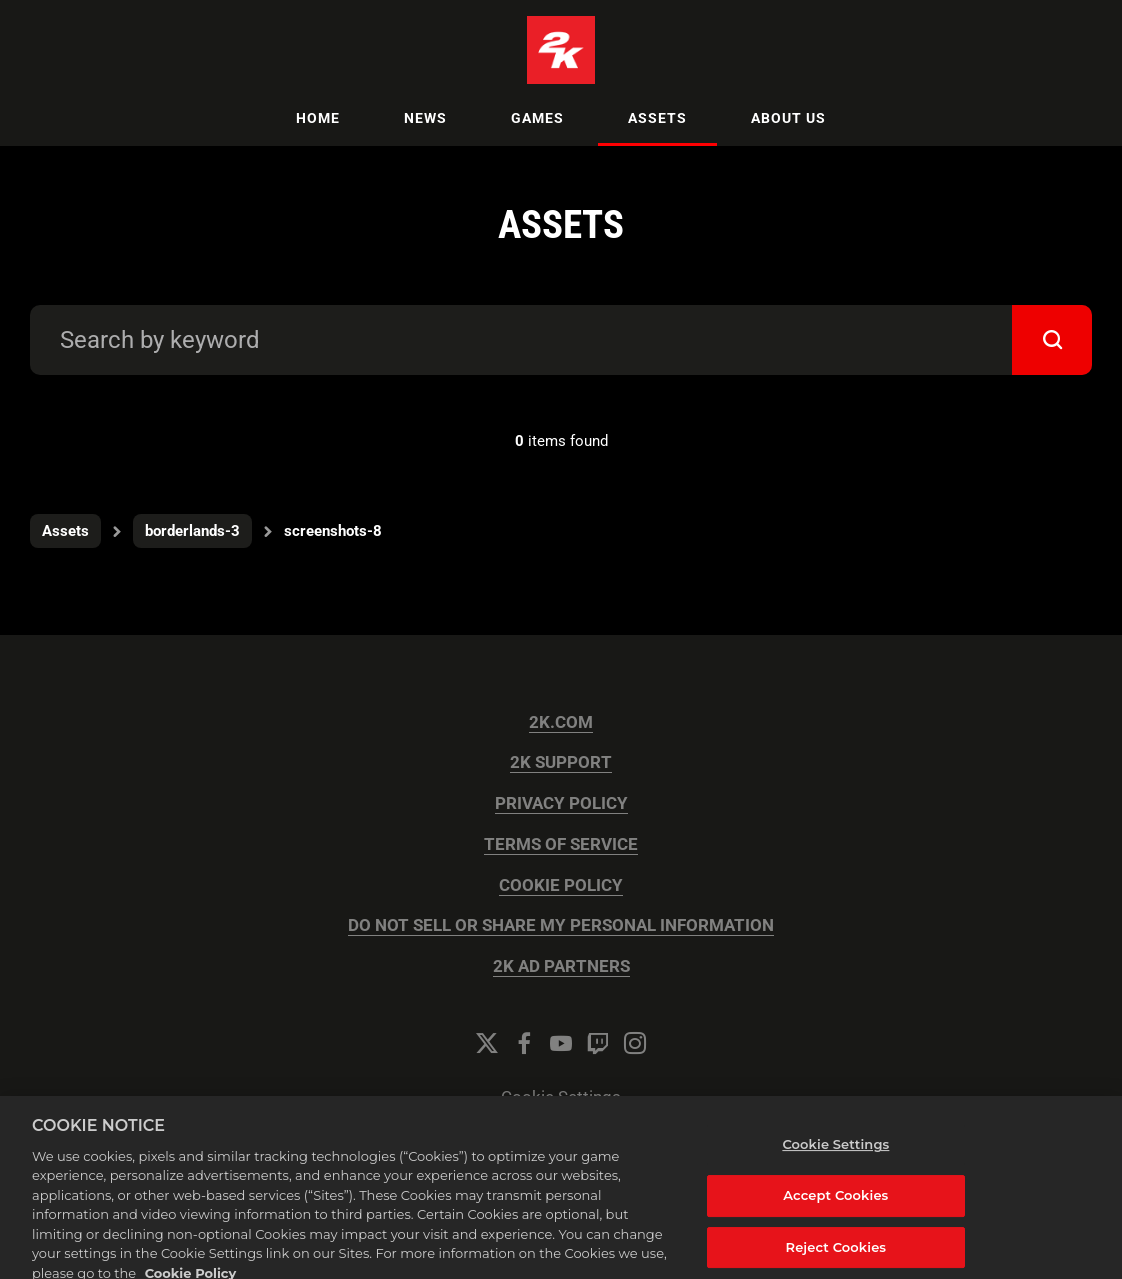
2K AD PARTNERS (561, 966)
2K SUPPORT (561, 762)
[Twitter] (487, 1043)
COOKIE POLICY (561, 885)
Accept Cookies (835, 1209)
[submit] (1052, 340)
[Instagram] (635, 1043)
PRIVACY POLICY (561, 803)
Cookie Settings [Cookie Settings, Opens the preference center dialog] (835, 1158)
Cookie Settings (561, 1097)
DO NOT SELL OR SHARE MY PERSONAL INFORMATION (561, 925)
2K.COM (561, 722)
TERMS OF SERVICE (561, 844)
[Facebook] (524, 1043)
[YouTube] (561, 1043)
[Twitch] (598, 1043)
